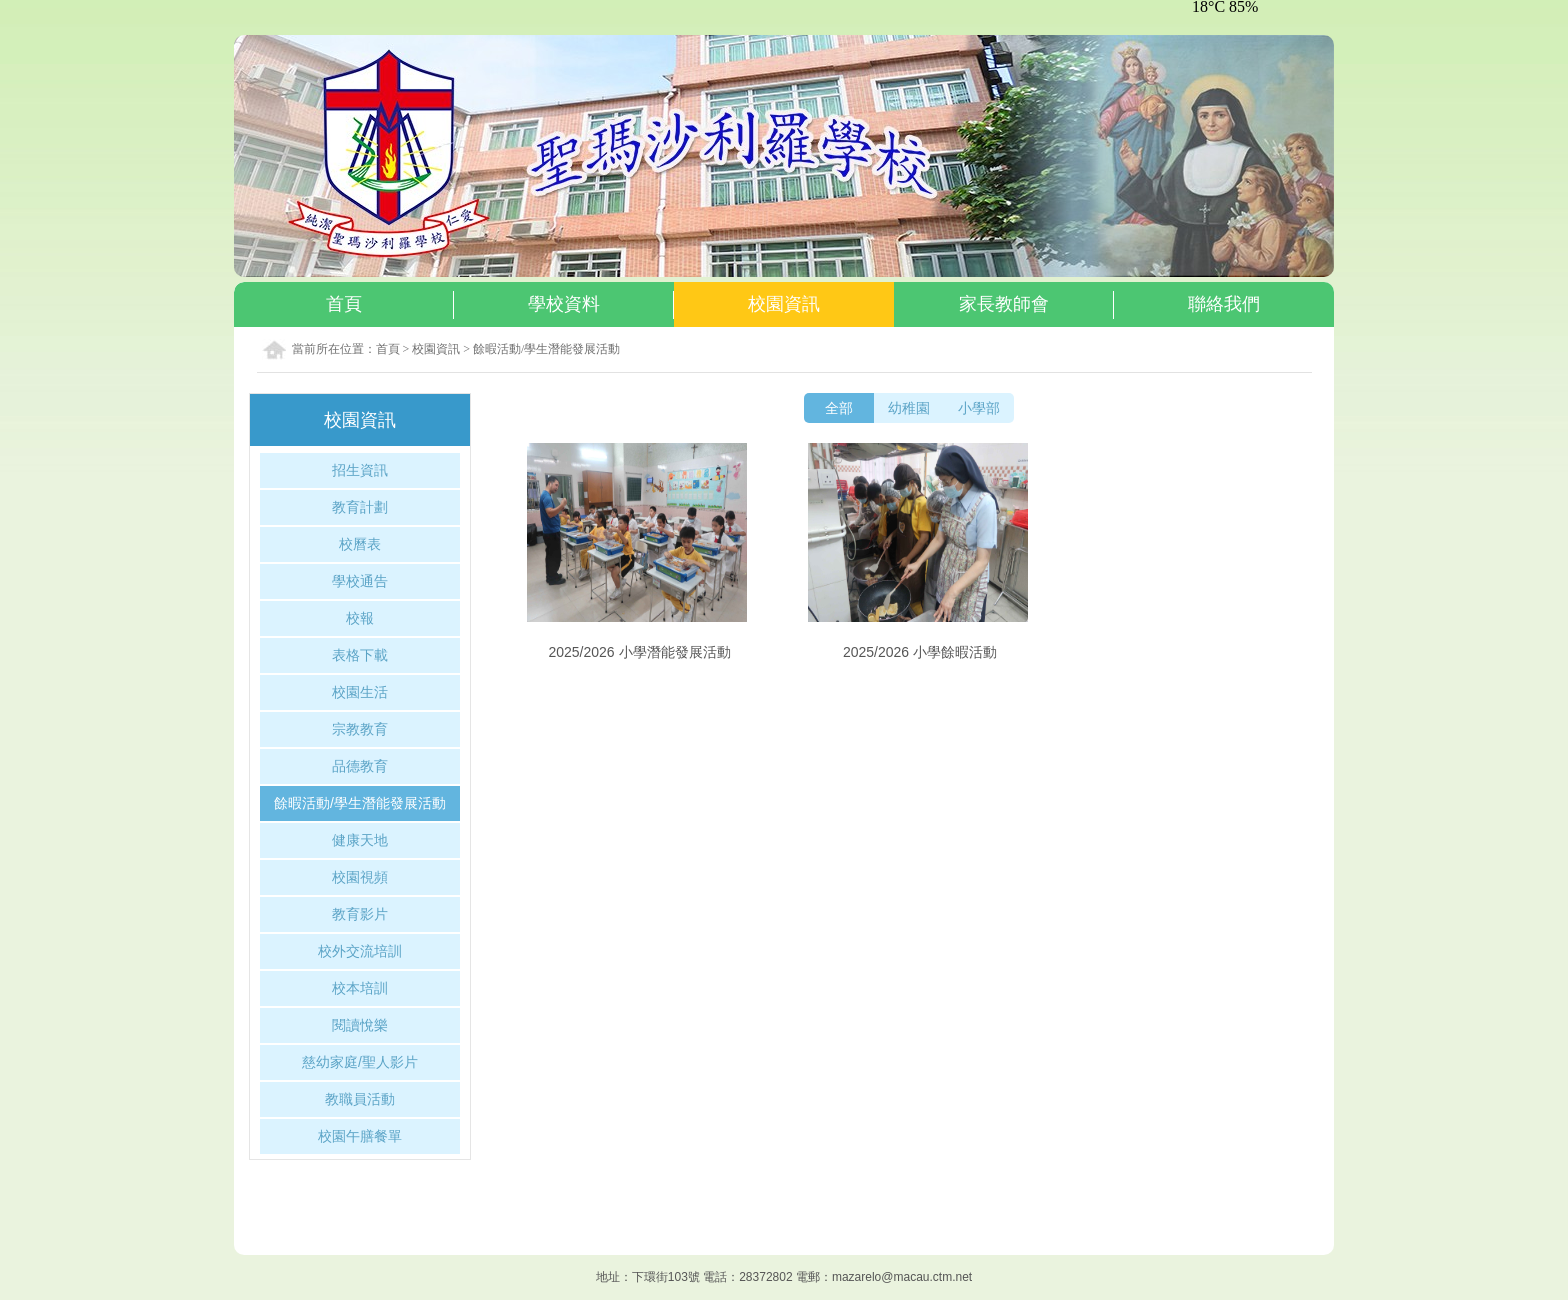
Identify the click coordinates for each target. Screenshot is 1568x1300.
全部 (839, 408)
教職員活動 (360, 1099)
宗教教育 (360, 729)
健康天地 (360, 840)
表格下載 (360, 655)
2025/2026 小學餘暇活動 (920, 652)
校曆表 (360, 544)
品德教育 (360, 766)
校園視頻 (360, 877)
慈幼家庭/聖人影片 (360, 1062)
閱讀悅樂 (360, 1025)
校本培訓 (360, 988)
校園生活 (360, 692)
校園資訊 (436, 349)
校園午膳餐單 (360, 1136)
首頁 (388, 349)
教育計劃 (360, 507)
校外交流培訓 (360, 951)
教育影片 (360, 914)
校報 (360, 618)
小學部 (979, 408)
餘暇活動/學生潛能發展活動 (546, 349)
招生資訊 (360, 470)
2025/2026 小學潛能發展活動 (639, 652)
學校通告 (360, 581)
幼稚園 (909, 408)
